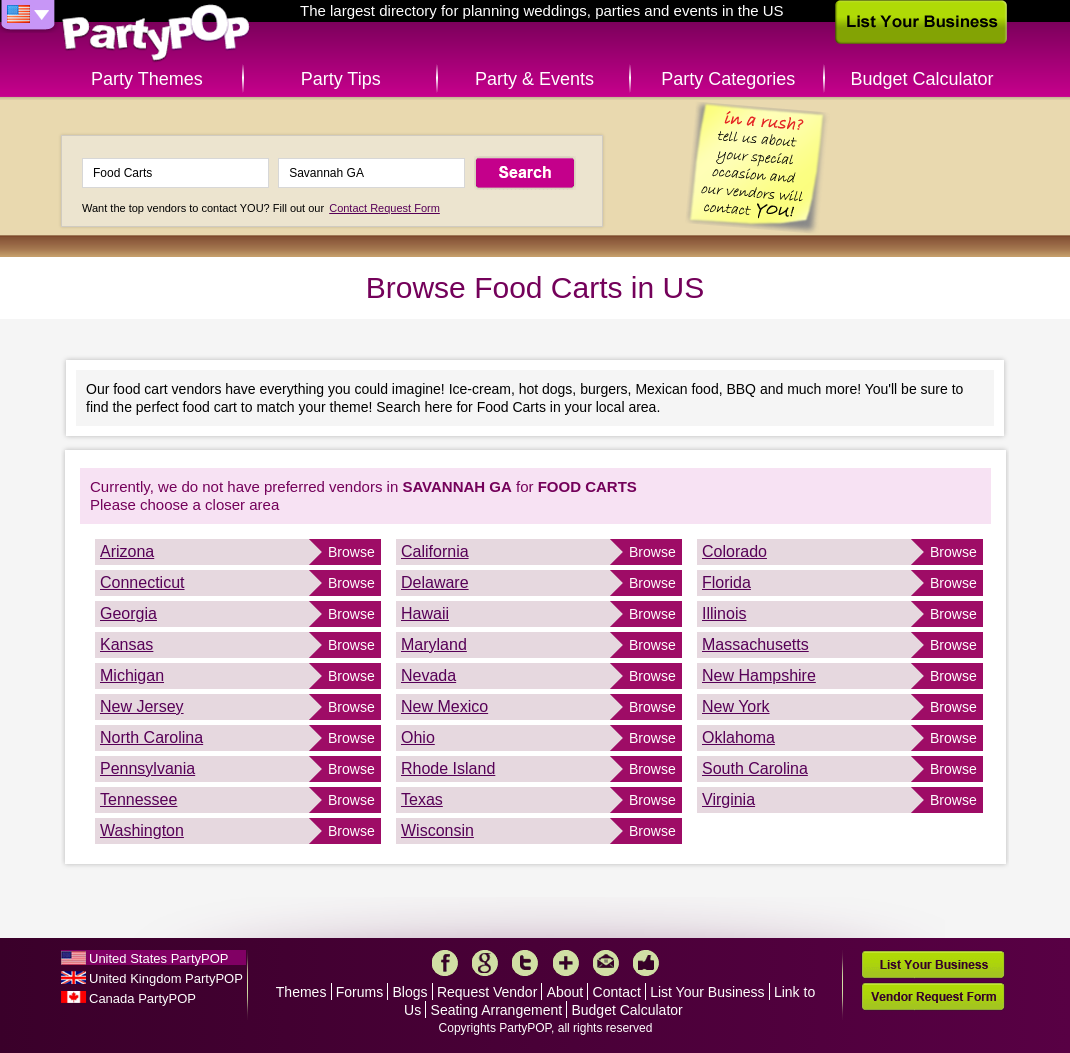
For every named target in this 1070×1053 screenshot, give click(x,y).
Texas (422, 799)
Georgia (128, 613)
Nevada (428, 675)
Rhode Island (448, 768)
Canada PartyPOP (142, 998)
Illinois (724, 613)
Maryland (434, 644)
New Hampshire (759, 675)
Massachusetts (755, 644)
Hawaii (425, 613)
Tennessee (138, 799)
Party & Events (534, 79)
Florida (726, 582)
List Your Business (707, 992)
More (566, 963)
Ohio (418, 737)
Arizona (127, 551)
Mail (606, 963)
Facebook (445, 963)
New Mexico (444, 706)
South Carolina (755, 768)
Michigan (132, 675)
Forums (359, 992)
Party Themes (147, 79)
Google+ (485, 963)
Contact (617, 992)
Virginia (728, 799)
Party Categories (728, 79)
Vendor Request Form (933, 996)
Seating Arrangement (497, 1010)
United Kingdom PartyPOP (166, 978)
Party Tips (341, 79)
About (565, 992)
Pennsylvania (147, 768)
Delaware (435, 582)
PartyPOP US (156, 33)
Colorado (734, 551)
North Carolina (151, 737)
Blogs (410, 992)
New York (736, 706)
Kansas (126, 644)
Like (646, 963)
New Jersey (142, 706)
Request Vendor (487, 992)
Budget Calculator (922, 79)
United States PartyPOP (158, 958)
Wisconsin (437, 830)
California (435, 551)
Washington (142, 830)
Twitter (525, 963)
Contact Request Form (384, 208)
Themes (301, 992)
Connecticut (142, 582)
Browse (351, 552)
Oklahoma (738, 737)
